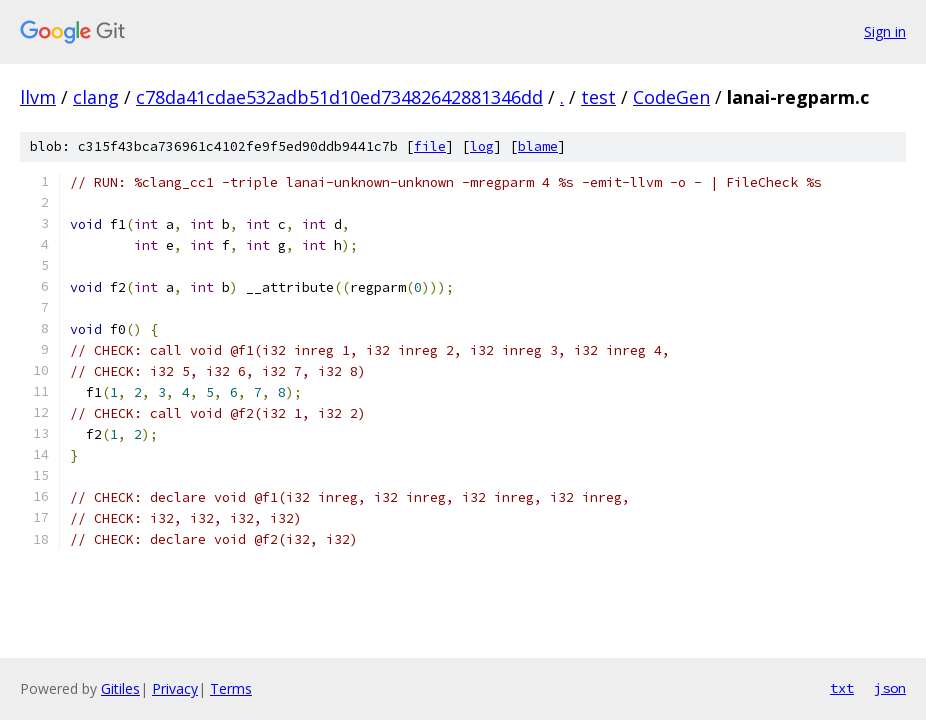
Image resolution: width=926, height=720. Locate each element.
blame (538, 146)
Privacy (175, 688)
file (430, 146)
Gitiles (120, 688)
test (598, 97)
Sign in (885, 31)
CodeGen (671, 97)
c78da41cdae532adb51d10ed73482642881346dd (339, 97)
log (482, 146)
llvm (38, 97)
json (890, 688)
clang (96, 97)
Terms (231, 688)
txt (842, 688)
